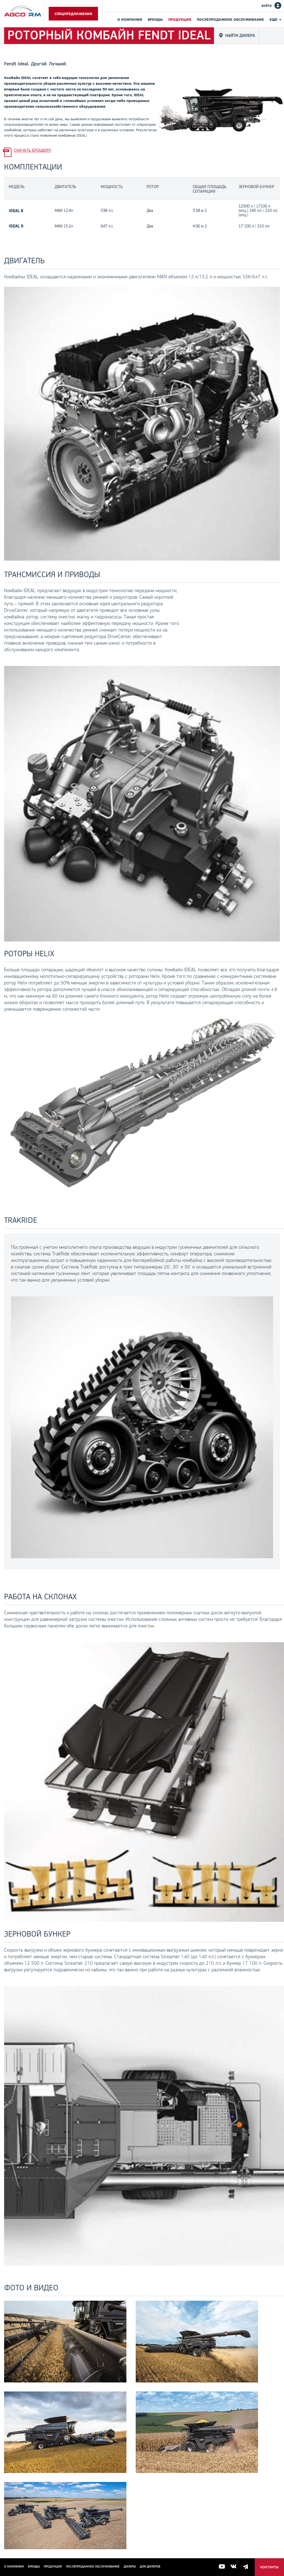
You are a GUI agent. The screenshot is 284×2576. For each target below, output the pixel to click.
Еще (273, 19)
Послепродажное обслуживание (230, 19)
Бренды (155, 19)
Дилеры (130, 2566)
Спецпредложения (73, 13)
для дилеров (150, 2566)
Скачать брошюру (32, 150)
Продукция (179, 19)
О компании (129, 19)
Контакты (269, 2567)
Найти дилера (240, 35)
